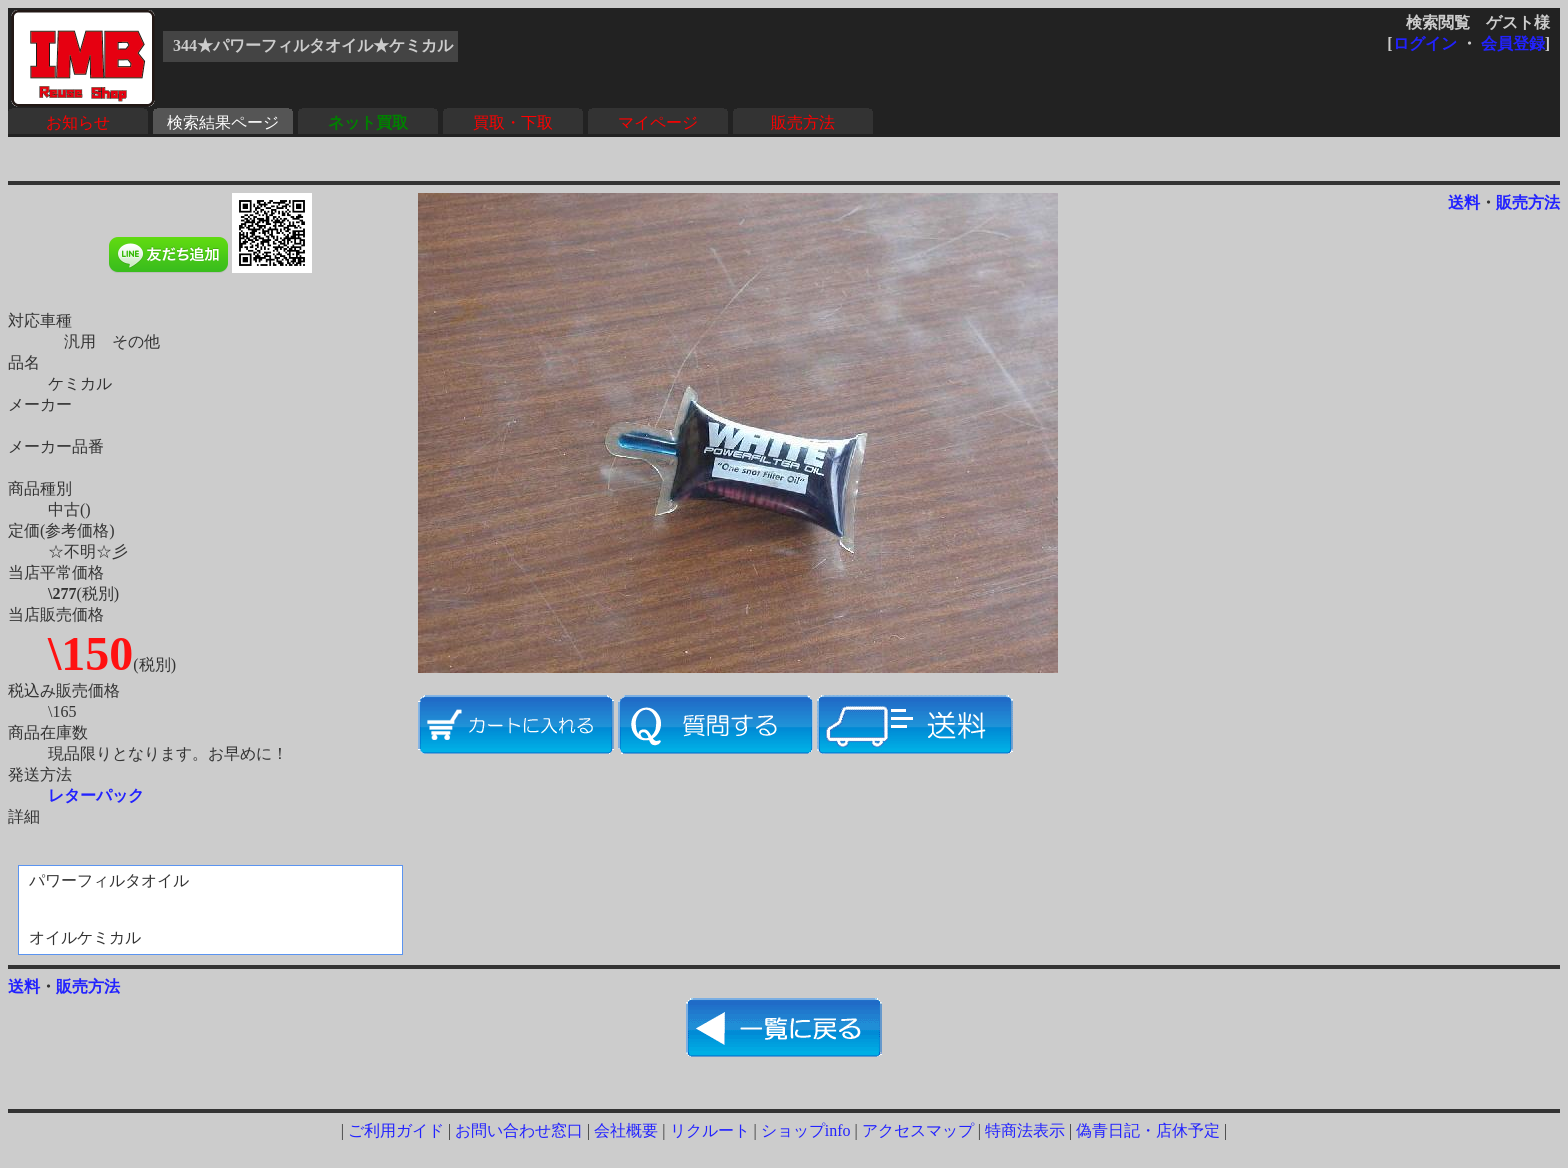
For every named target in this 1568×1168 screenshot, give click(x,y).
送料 (1464, 202)
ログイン (1425, 43)
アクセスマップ (918, 1130)
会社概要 (626, 1130)
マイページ (658, 122)
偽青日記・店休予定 (1148, 1130)
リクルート (710, 1130)
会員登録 (1513, 43)
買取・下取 (513, 122)
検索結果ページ (223, 122)
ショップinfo (806, 1130)
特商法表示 (1025, 1130)
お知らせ (78, 122)
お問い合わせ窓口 (519, 1130)
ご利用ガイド (396, 1130)
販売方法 (803, 122)
